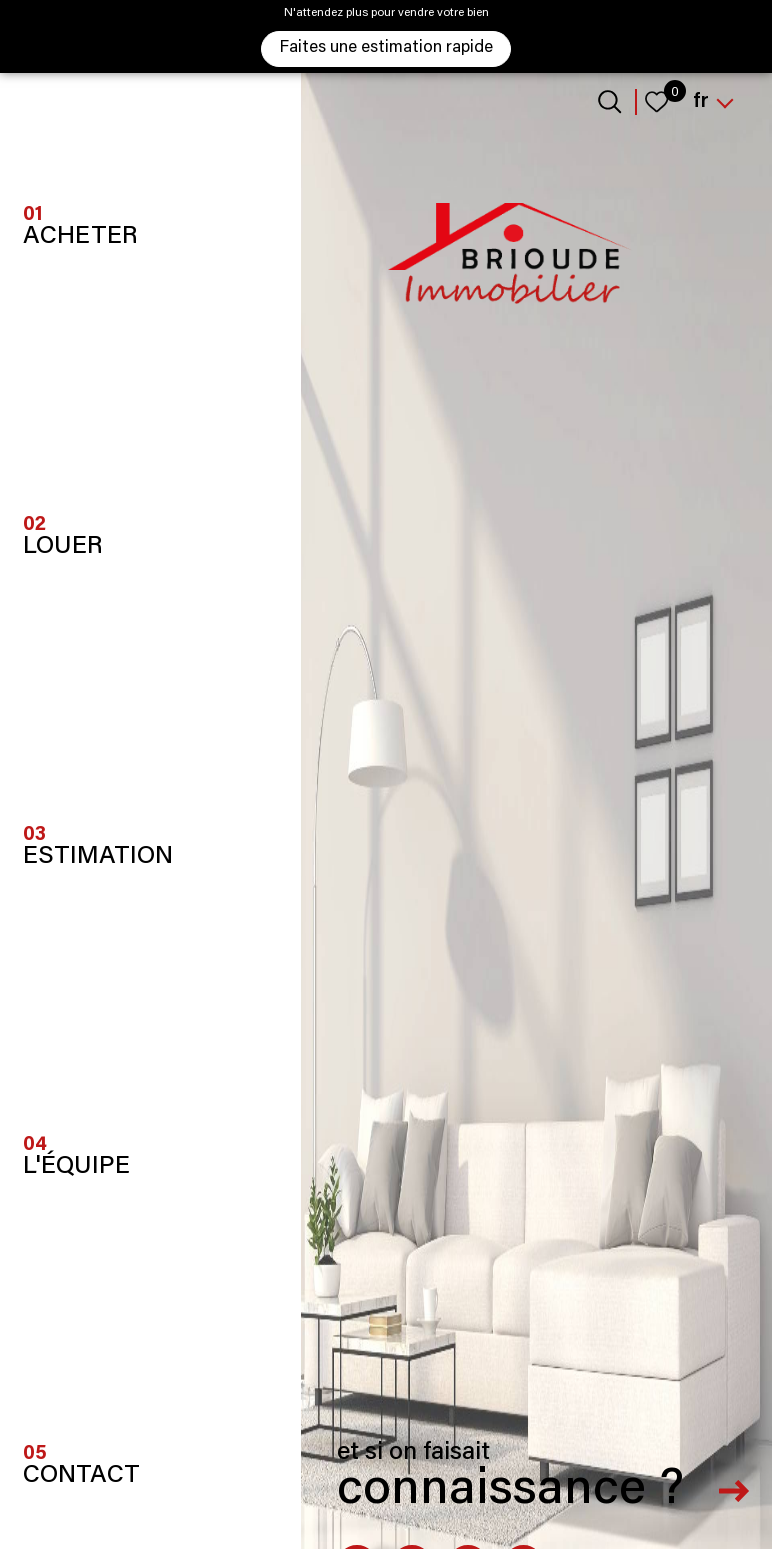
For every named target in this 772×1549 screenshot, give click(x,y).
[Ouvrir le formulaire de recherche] (609, 101)
